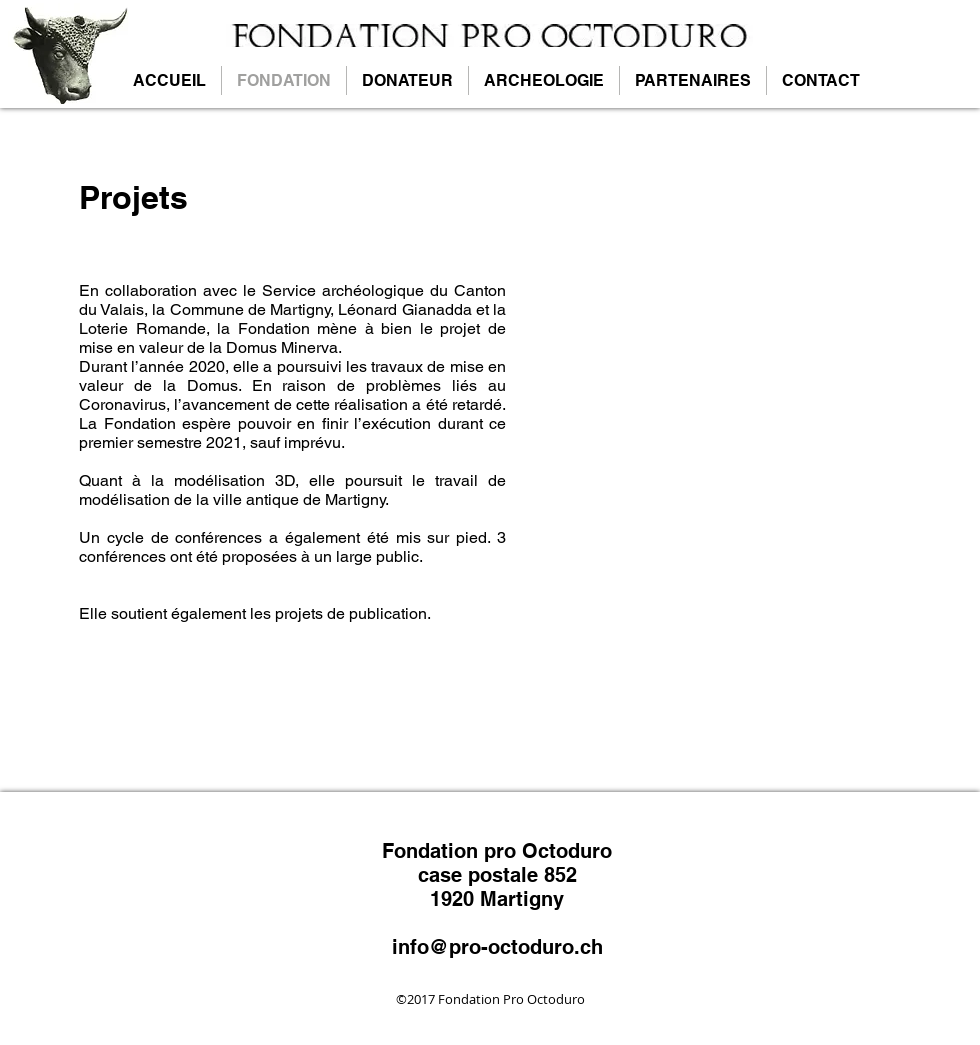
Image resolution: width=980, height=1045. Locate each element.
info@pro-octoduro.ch (497, 947)
